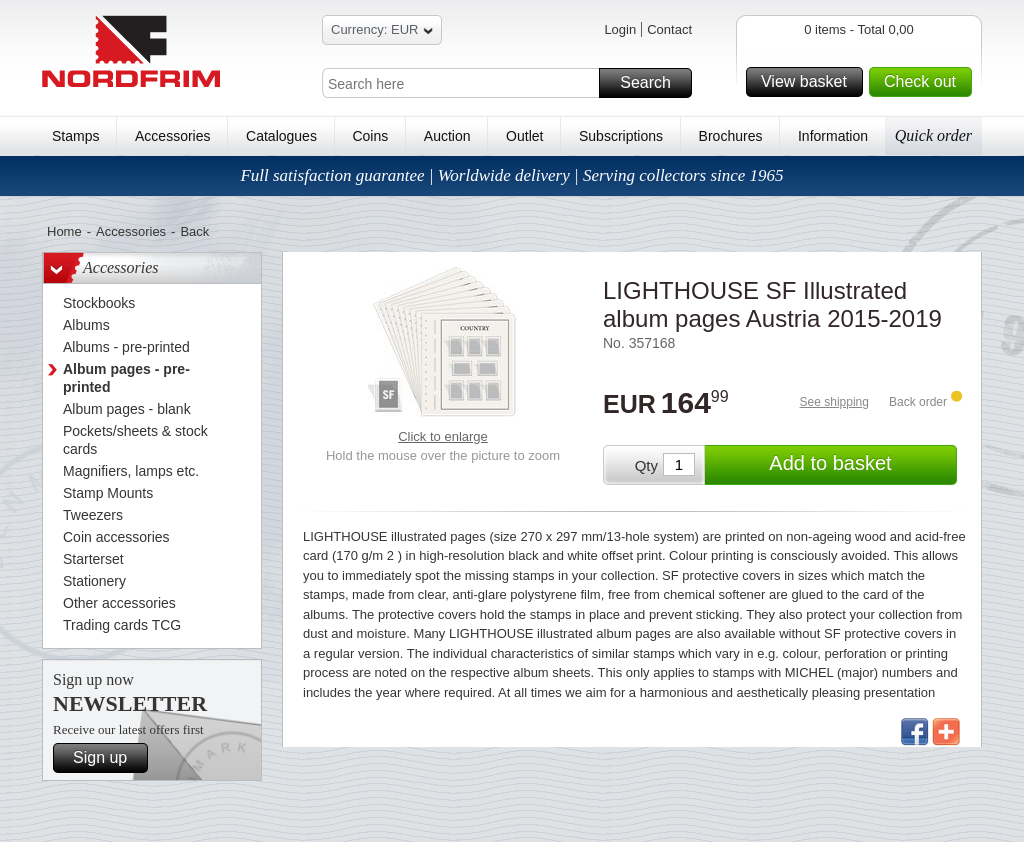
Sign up (107, 758)
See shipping (834, 402)
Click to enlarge (443, 436)
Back (194, 231)
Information (833, 136)
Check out (925, 82)
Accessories (172, 136)
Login (620, 29)
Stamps (75, 136)
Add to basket (860, 465)
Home (64, 231)
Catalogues (281, 136)
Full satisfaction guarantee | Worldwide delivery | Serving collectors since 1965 (511, 175)
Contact (669, 29)
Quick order (933, 135)
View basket (809, 82)
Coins (370, 136)
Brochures (731, 136)
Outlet (524, 136)
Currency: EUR (382, 32)
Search (653, 83)
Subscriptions (621, 136)
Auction (447, 136)
